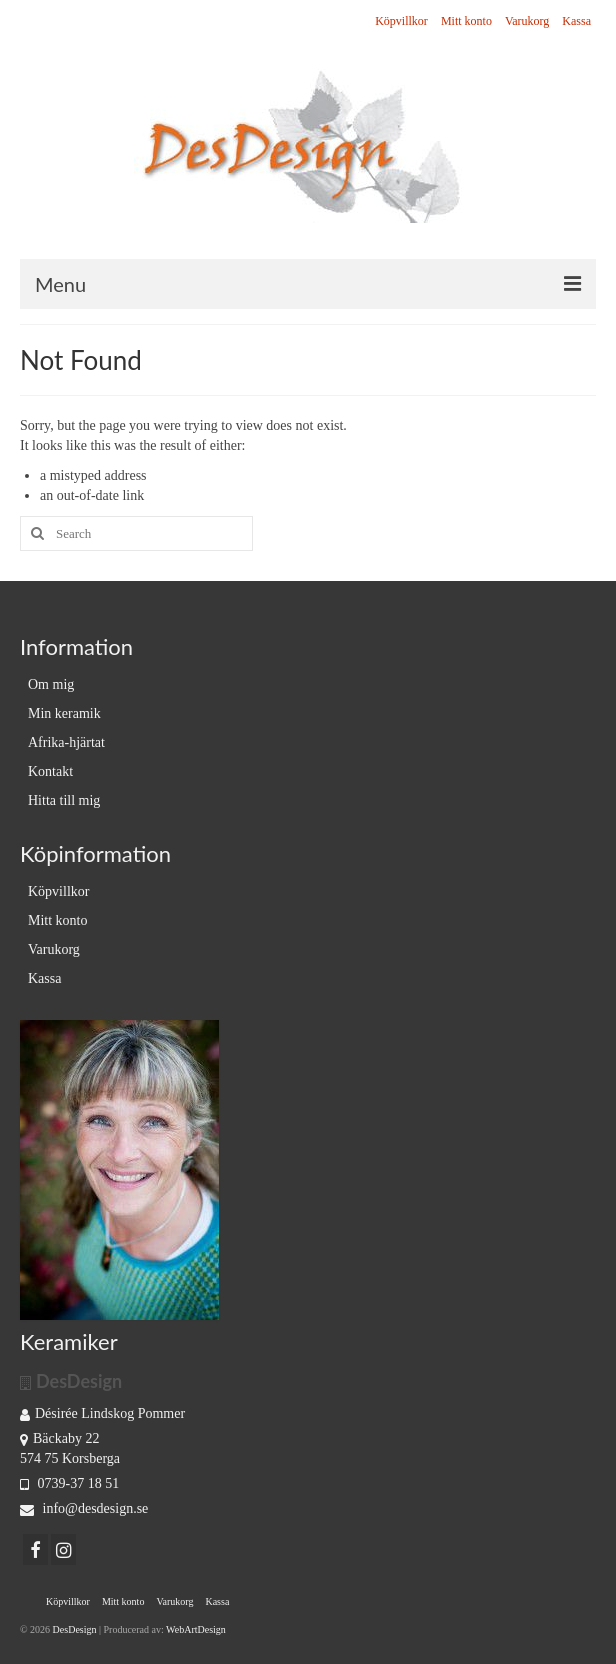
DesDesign (76, 1629)
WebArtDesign (196, 1629)
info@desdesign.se (84, 1508)
